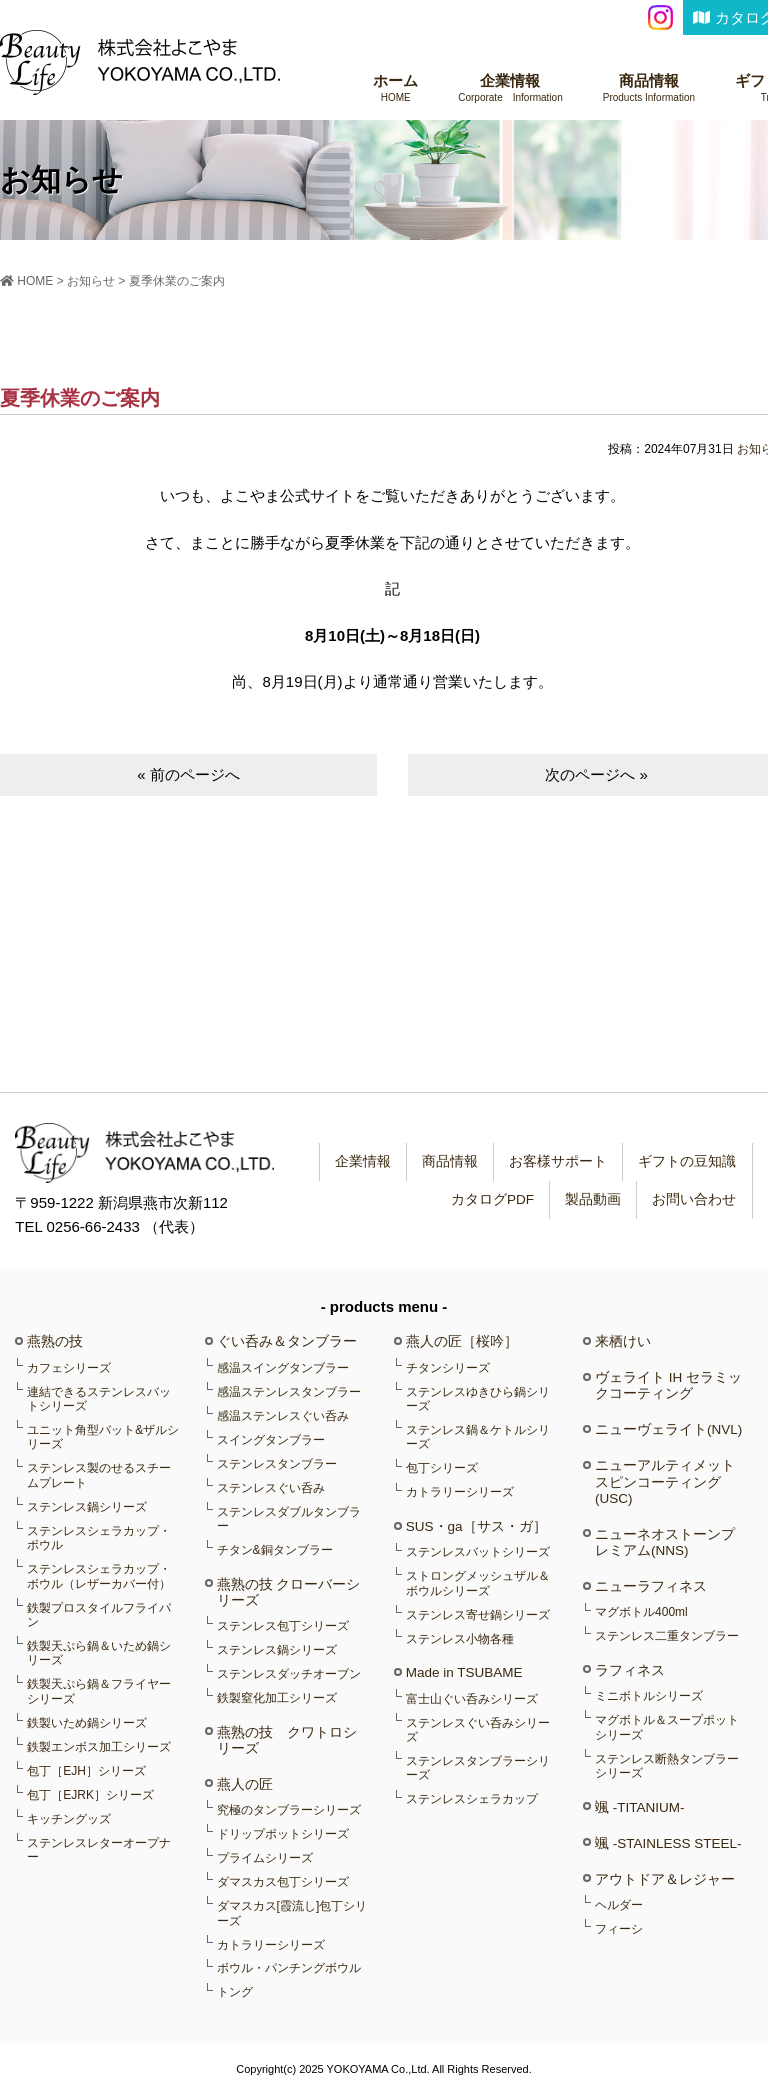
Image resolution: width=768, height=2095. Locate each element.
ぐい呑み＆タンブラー (287, 1341)
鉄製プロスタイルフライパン (99, 1615)
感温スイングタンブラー (283, 1368)
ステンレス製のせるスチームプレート (99, 1475)
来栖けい (623, 1341)
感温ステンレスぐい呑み (283, 1416)
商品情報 (649, 88)
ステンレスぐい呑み (271, 1488)
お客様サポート (555, 1161)
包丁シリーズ (442, 1468)
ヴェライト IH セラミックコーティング (668, 1385)
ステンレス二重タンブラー (667, 1636)
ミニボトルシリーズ (649, 1696)
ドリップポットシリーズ (283, 1834)
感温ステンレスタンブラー (289, 1392)
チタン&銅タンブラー (275, 1550)
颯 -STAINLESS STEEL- (668, 1843)
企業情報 (510, 88)
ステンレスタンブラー (277, 1464)
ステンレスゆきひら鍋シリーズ (478, 1399)
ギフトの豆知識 (686, 1161)
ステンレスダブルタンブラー (289, 1519)
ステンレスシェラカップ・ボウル (99, 1538)
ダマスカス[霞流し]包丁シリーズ (292, 1913)
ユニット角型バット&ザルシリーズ (103, 1437)
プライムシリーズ (265, 1858)
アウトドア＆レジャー (665, 1879)
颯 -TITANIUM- (639, 1807)
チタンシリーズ (448, 1368)
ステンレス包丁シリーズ (283, 1626)
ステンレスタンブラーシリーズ (478, 1768)
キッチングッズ (69, 1819)
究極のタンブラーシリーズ (289, 1810)
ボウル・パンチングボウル (289, 1968)
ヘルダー (619, 1905)
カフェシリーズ (69, 1368)
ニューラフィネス (651, 1586)
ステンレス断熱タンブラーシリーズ (667, 1766)
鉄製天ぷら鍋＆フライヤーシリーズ (99, 1691)
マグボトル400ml (641, 1612)
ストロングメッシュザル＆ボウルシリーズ (478, 1583)
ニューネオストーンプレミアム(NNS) (665, 1542)
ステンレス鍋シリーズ (87, 1507)
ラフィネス (630, 1670)
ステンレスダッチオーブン (289, 1674)
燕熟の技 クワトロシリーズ (287, 1740)
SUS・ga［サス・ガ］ (476, 1526)
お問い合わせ (693, 1199)
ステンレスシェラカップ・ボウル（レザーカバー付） (99, 1576)
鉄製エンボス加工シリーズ (99, 1747)
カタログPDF (487, 1199)
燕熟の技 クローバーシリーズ (289, 1592)
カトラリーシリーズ (271, 1945)
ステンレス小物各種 (460, 1639)
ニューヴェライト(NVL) (668, 1429)
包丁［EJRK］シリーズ (90, 1795)
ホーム (395, 88)
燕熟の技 (55, 1341)
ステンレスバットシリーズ (478, 1552)
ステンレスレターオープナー (99, 1850)
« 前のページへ (188, 774)
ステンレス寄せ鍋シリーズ (478, 1615)
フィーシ (619, 1929)
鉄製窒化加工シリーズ (277, 1698)
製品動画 (590, 1199)
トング (235, 1992)
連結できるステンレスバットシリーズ (99, 1399)
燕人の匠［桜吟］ (462, 1341)
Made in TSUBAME (464, 1672)
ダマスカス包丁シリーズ (283, 1882)
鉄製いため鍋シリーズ (87, 1723)
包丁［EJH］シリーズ (86, 1771)
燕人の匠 (245, 1784)
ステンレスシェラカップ (472, 1799)
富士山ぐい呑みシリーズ (472, 1699)
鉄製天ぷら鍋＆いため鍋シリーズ (99, 1653)
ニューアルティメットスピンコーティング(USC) (665, 1481)
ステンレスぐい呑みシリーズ (478, 1730)
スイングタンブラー (271, 1440)
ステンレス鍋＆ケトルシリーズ (478, 1437)
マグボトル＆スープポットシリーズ (667, 1727)
